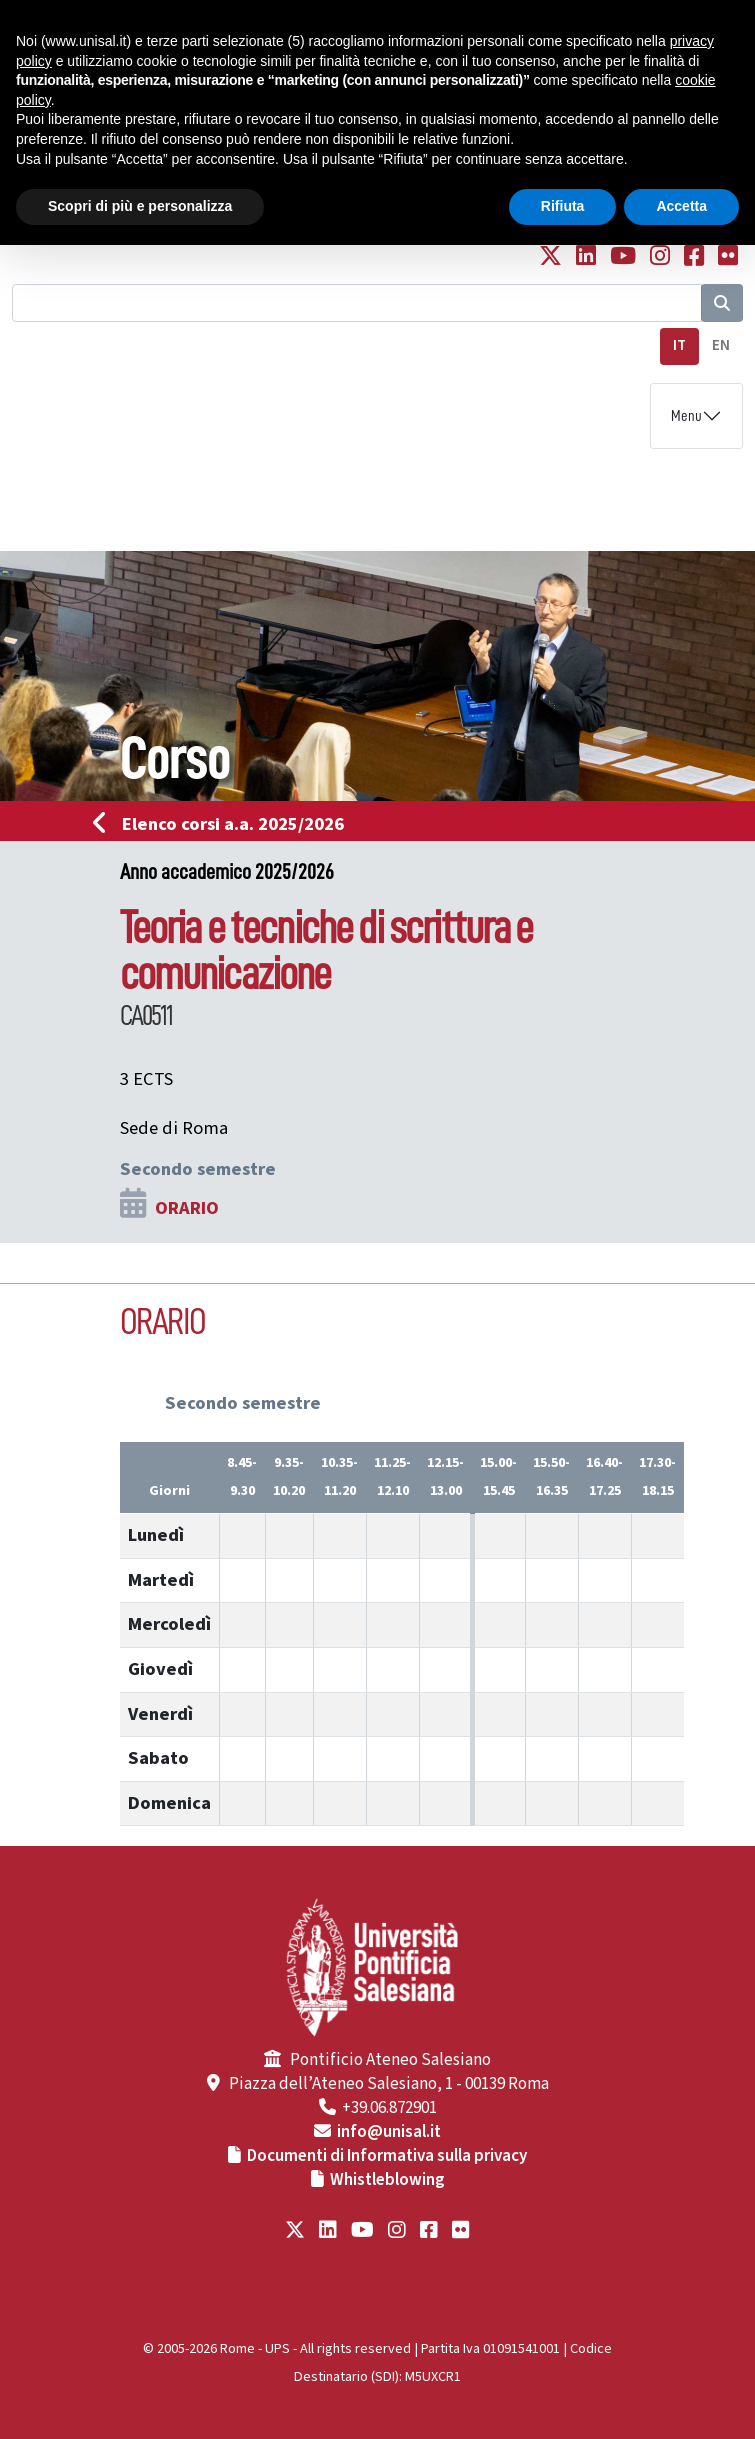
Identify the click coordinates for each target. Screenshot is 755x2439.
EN (721, 345)
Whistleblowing (387, 2180)
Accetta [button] (681, 206)
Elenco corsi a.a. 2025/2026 (224, 824)
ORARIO (187, 1208)
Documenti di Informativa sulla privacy (387, 2156)
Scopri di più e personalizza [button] (140, 206)
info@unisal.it (389, 2132)
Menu (686, 416)
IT (679, 345)
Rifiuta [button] (563, 206)
